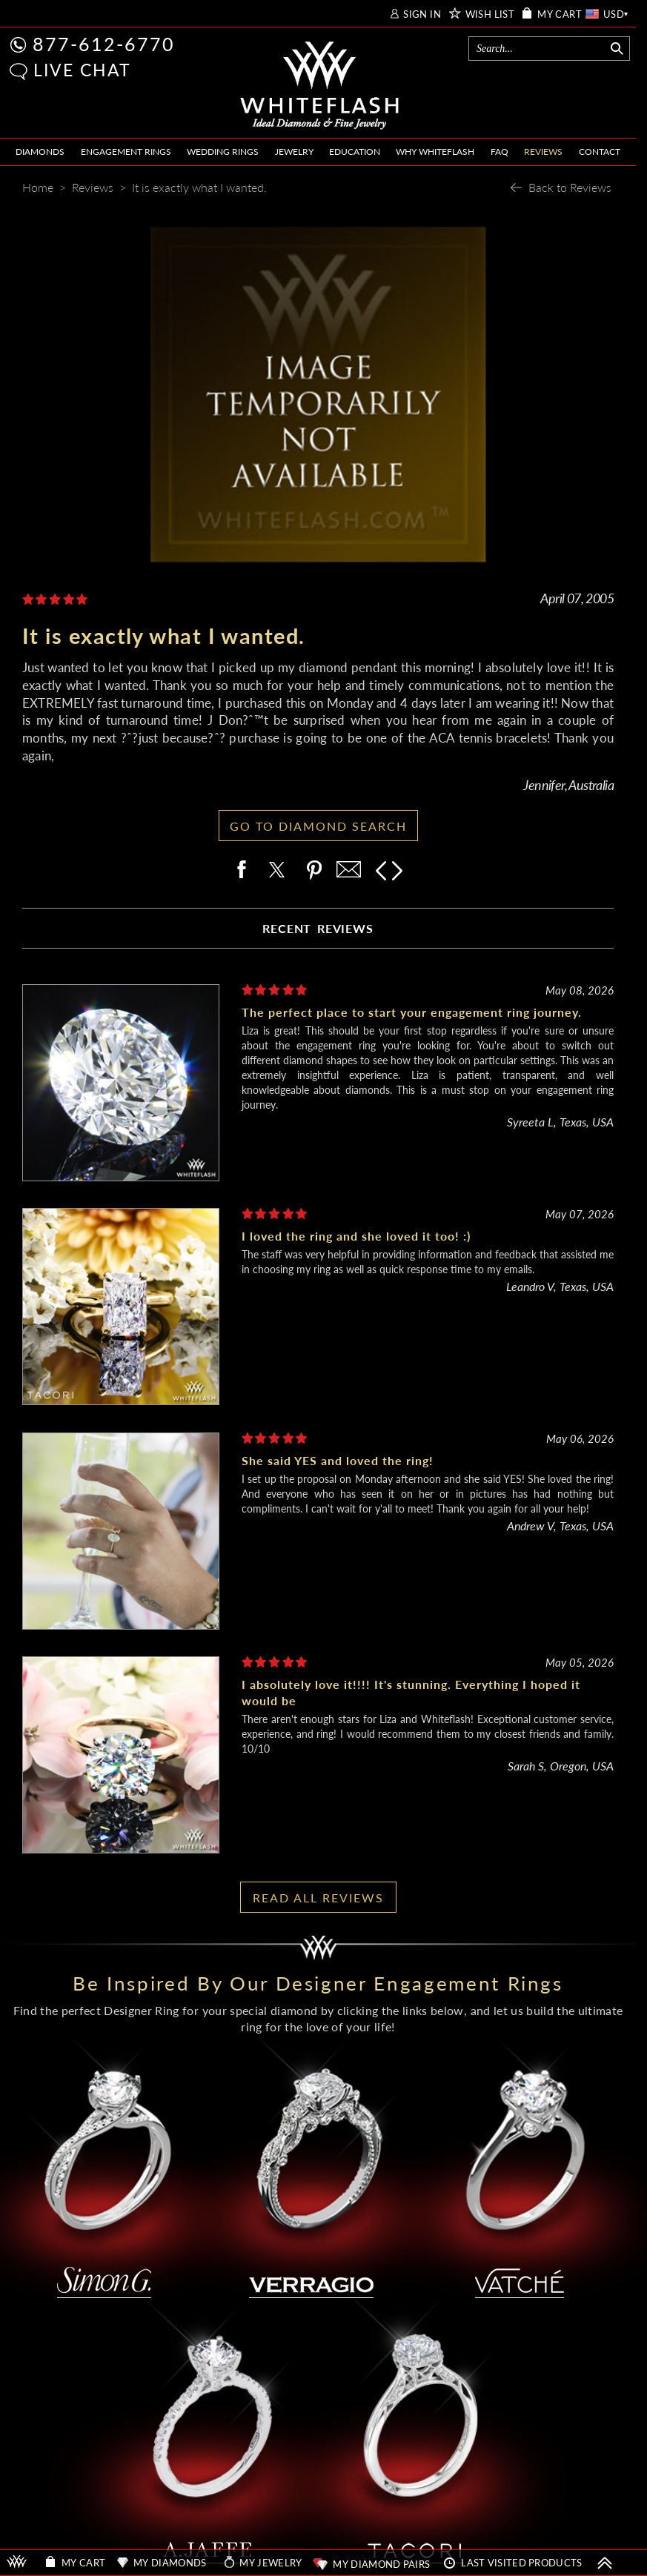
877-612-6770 (104, 44)
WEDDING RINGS (223, 151)
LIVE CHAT (82, 69)
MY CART (559, 14)
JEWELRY (294, 151)
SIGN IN (422, 14)
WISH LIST (490, 14)
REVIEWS (543, 151)
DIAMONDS (40, 151)
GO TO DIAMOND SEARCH (318, 826)
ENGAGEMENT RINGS (126, 151)
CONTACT (599, 151)
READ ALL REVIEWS (318, 1897)
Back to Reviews (569, 187)
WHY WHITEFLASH (435, 151)
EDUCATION (354, 151)
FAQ (499, 151)
